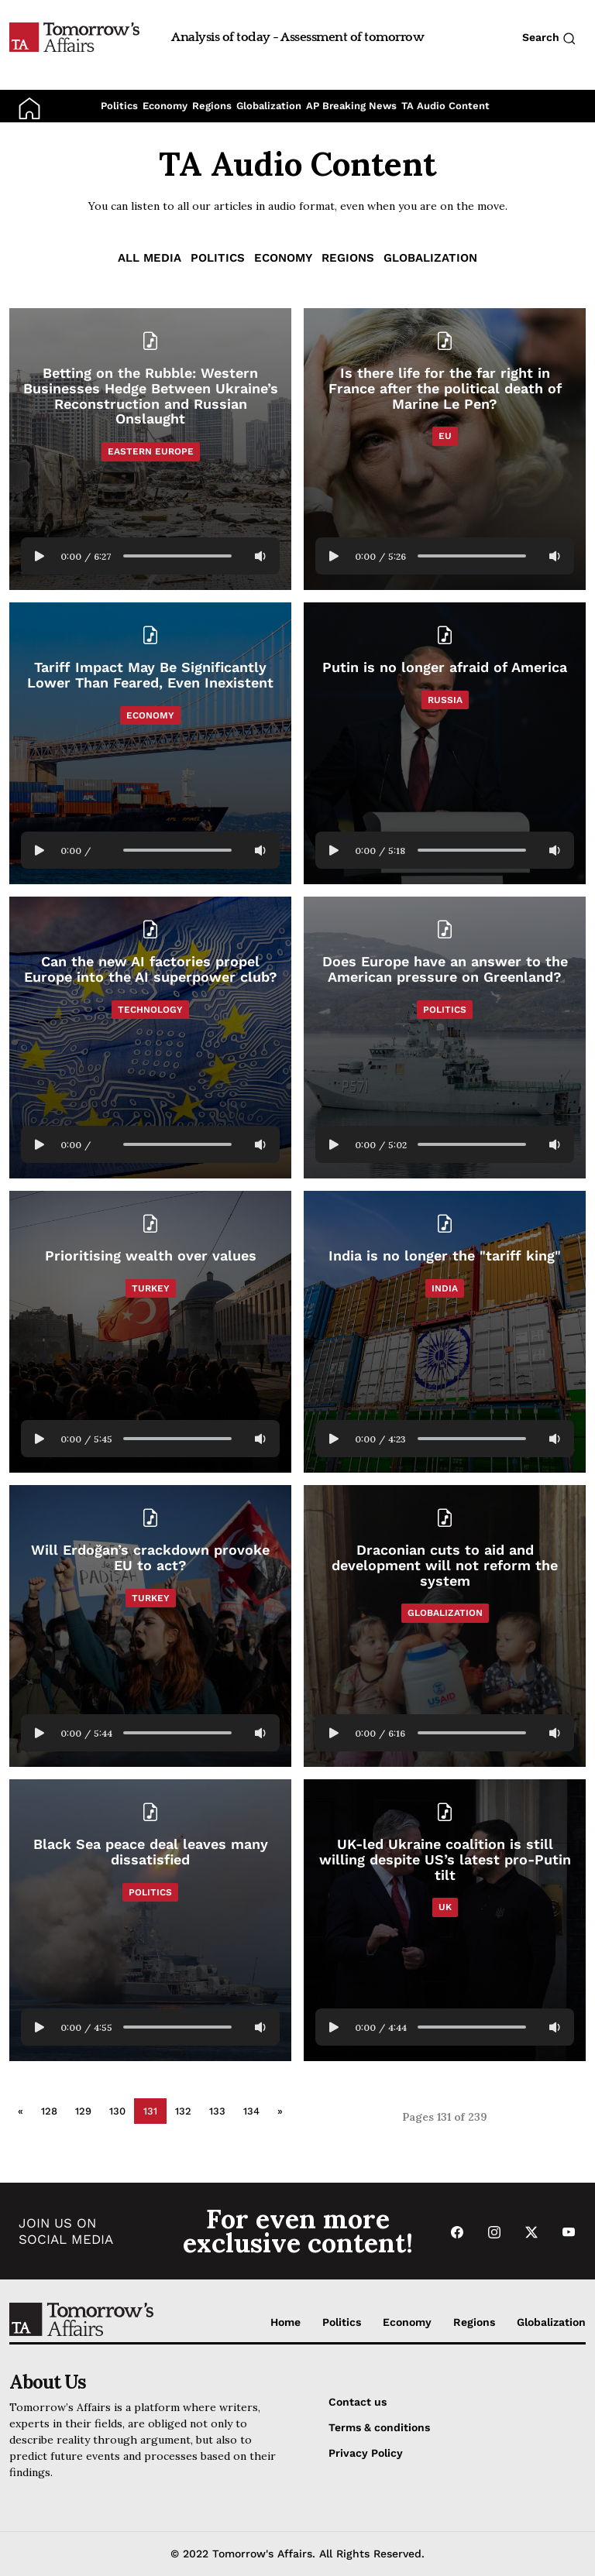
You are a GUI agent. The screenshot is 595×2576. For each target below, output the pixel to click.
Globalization (268, 105)
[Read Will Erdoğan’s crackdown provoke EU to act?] (150, 1626)
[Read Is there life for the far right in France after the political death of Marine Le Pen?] (444, 388)
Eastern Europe (151, 451)
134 (251, 2111)
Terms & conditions (379, 2427)
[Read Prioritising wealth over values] (150, 1332)
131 (150, 2111)
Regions (212, 105)
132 (183, 2111)
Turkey (151, 1288)
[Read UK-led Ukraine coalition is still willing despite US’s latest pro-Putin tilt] (444, 1859)
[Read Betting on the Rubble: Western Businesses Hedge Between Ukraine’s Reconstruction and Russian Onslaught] (150, 396)
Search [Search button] (549, 38)
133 (217, 2111)
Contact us (357, 2402)
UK (445, 1907)
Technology (150, 1009)
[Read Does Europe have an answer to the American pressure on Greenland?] (445, 1037)
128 (49, 2111)
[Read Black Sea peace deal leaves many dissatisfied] (150, 1920)
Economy (165, 105)
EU (445, 435)
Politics (119, 105)
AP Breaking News (351, 105)
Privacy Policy (365, 2453)
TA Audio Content (445, 105)
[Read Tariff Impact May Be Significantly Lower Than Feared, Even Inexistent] (150, 743)
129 (83, 2111)
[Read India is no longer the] (445, 1332)
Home (285, 2322)
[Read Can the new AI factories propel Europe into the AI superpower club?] (150, 1037)
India (445, 1288)
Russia (445, 700)
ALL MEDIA (149, 258)
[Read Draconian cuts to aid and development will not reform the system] (444, 1565)
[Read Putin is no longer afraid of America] (445, 743)
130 (117, 2111)
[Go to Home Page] (74, 36)
